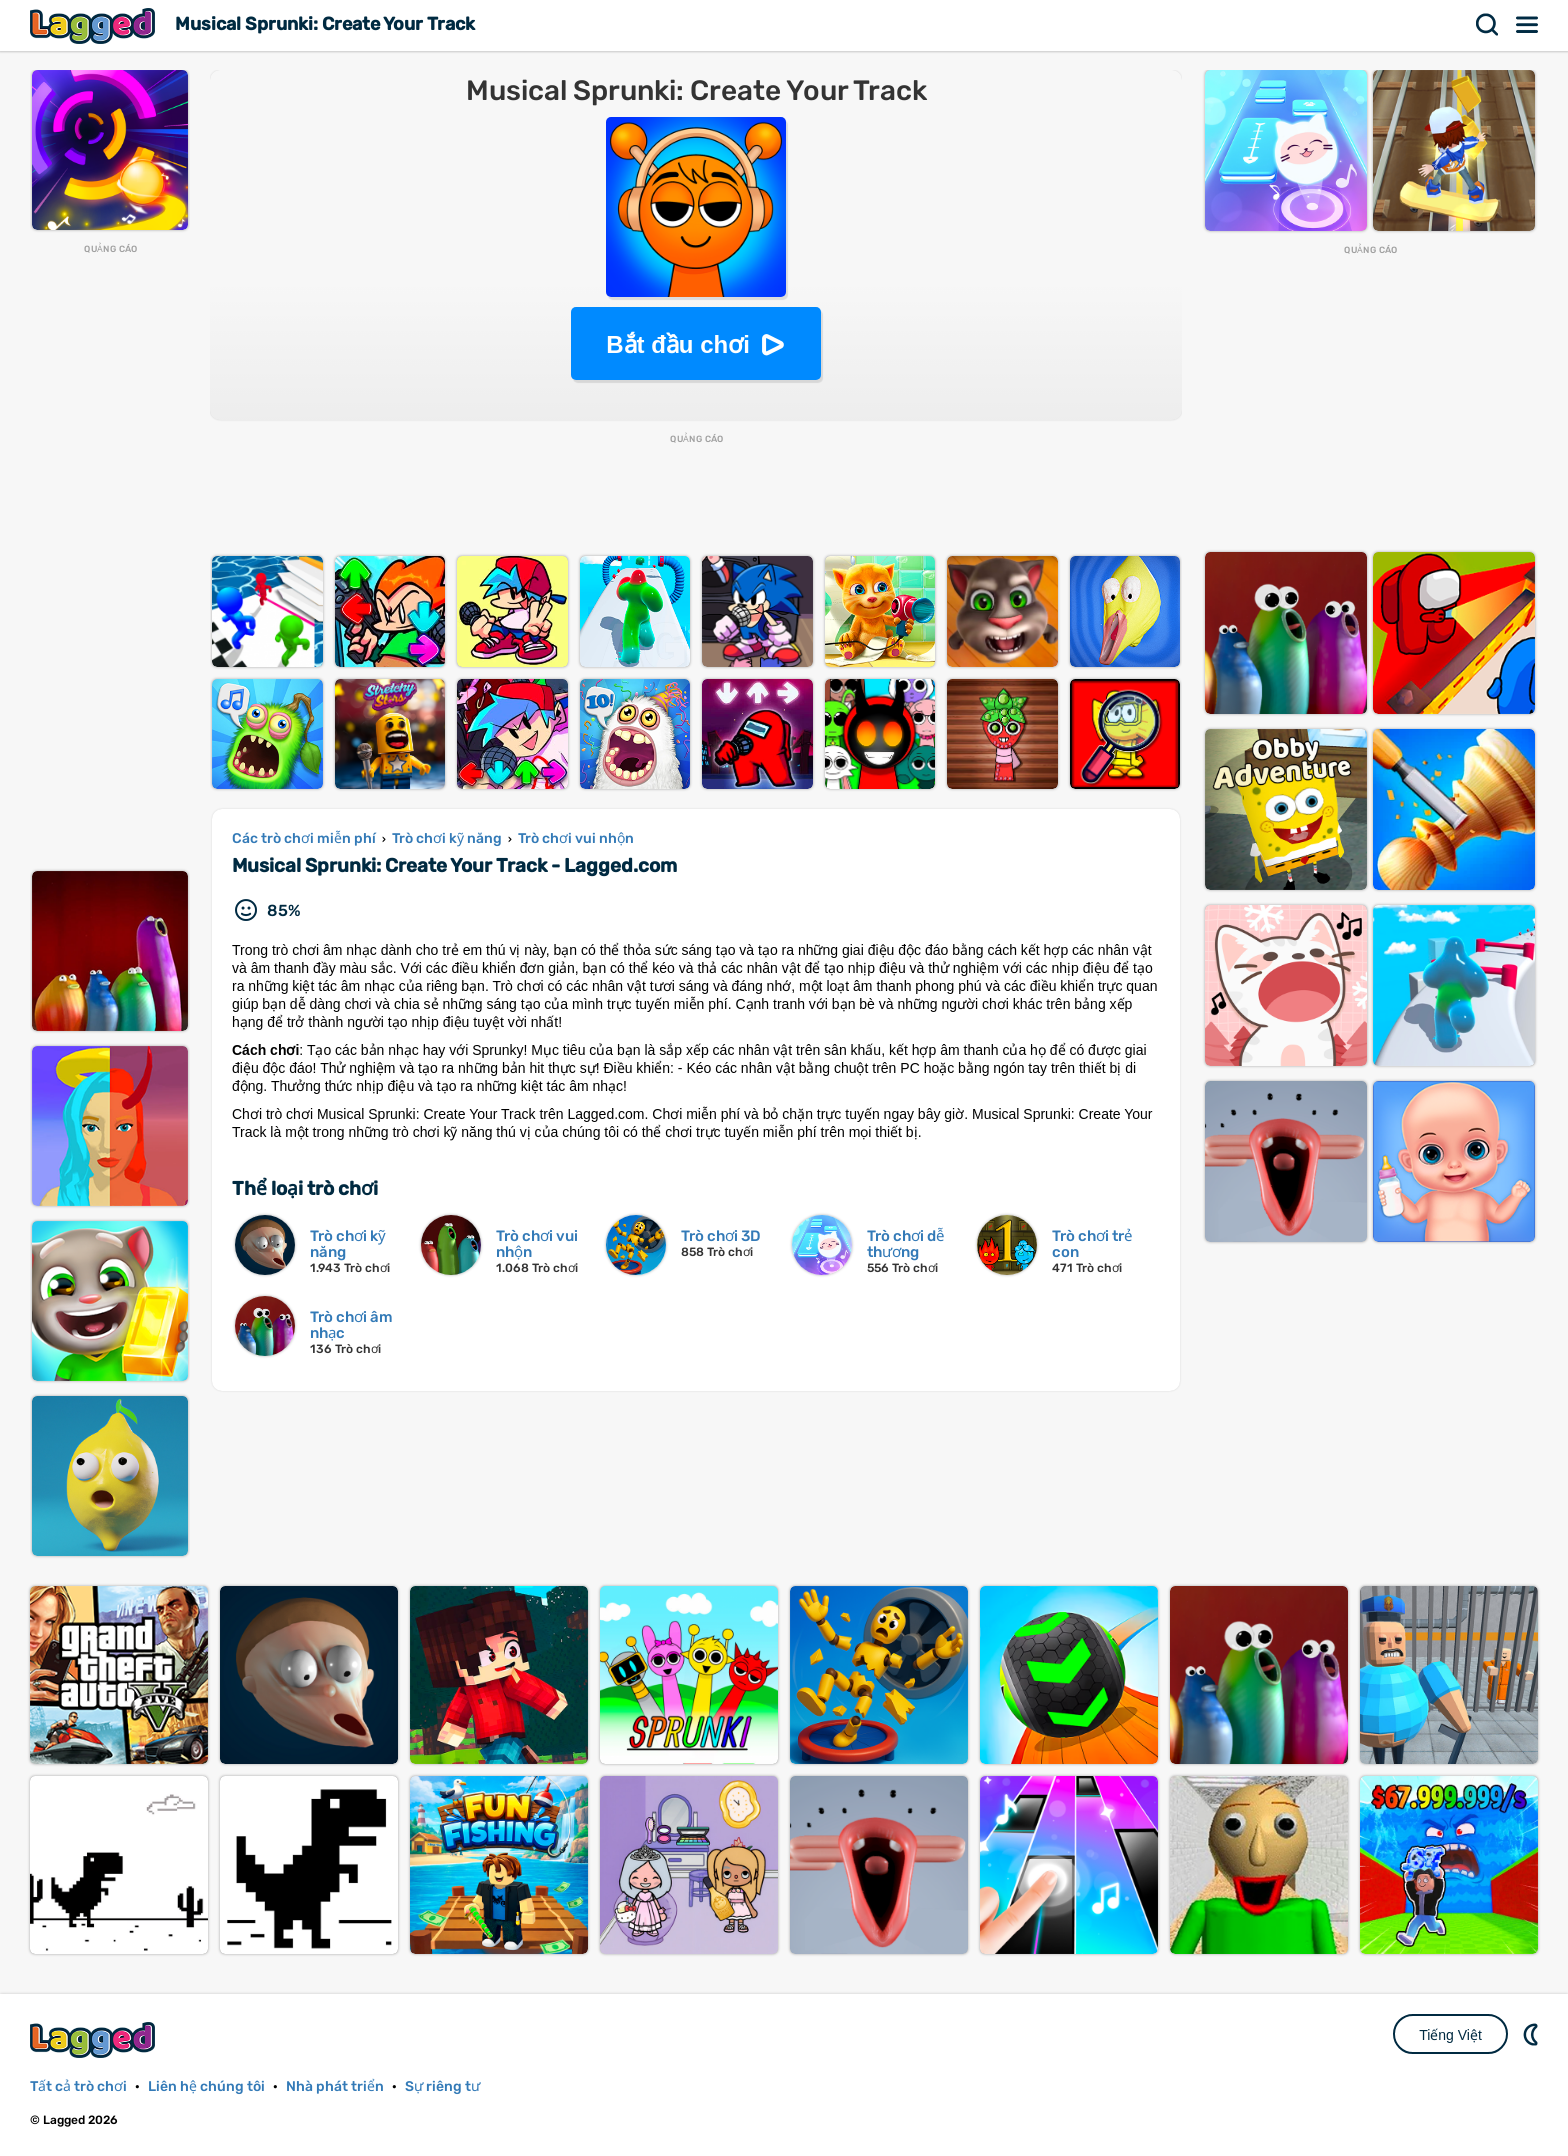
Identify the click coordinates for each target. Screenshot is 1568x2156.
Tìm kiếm (1488, 25)
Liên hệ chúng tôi (206, 2086)
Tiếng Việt (1450, 2035)
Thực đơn (1528, 25)
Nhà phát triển (335, 2086)
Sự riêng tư (442, 2086)
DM (1533, 2034)
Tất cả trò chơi (78, 2086)
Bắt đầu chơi (678, 344)
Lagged (95, 25)
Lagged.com (95, 2039)
